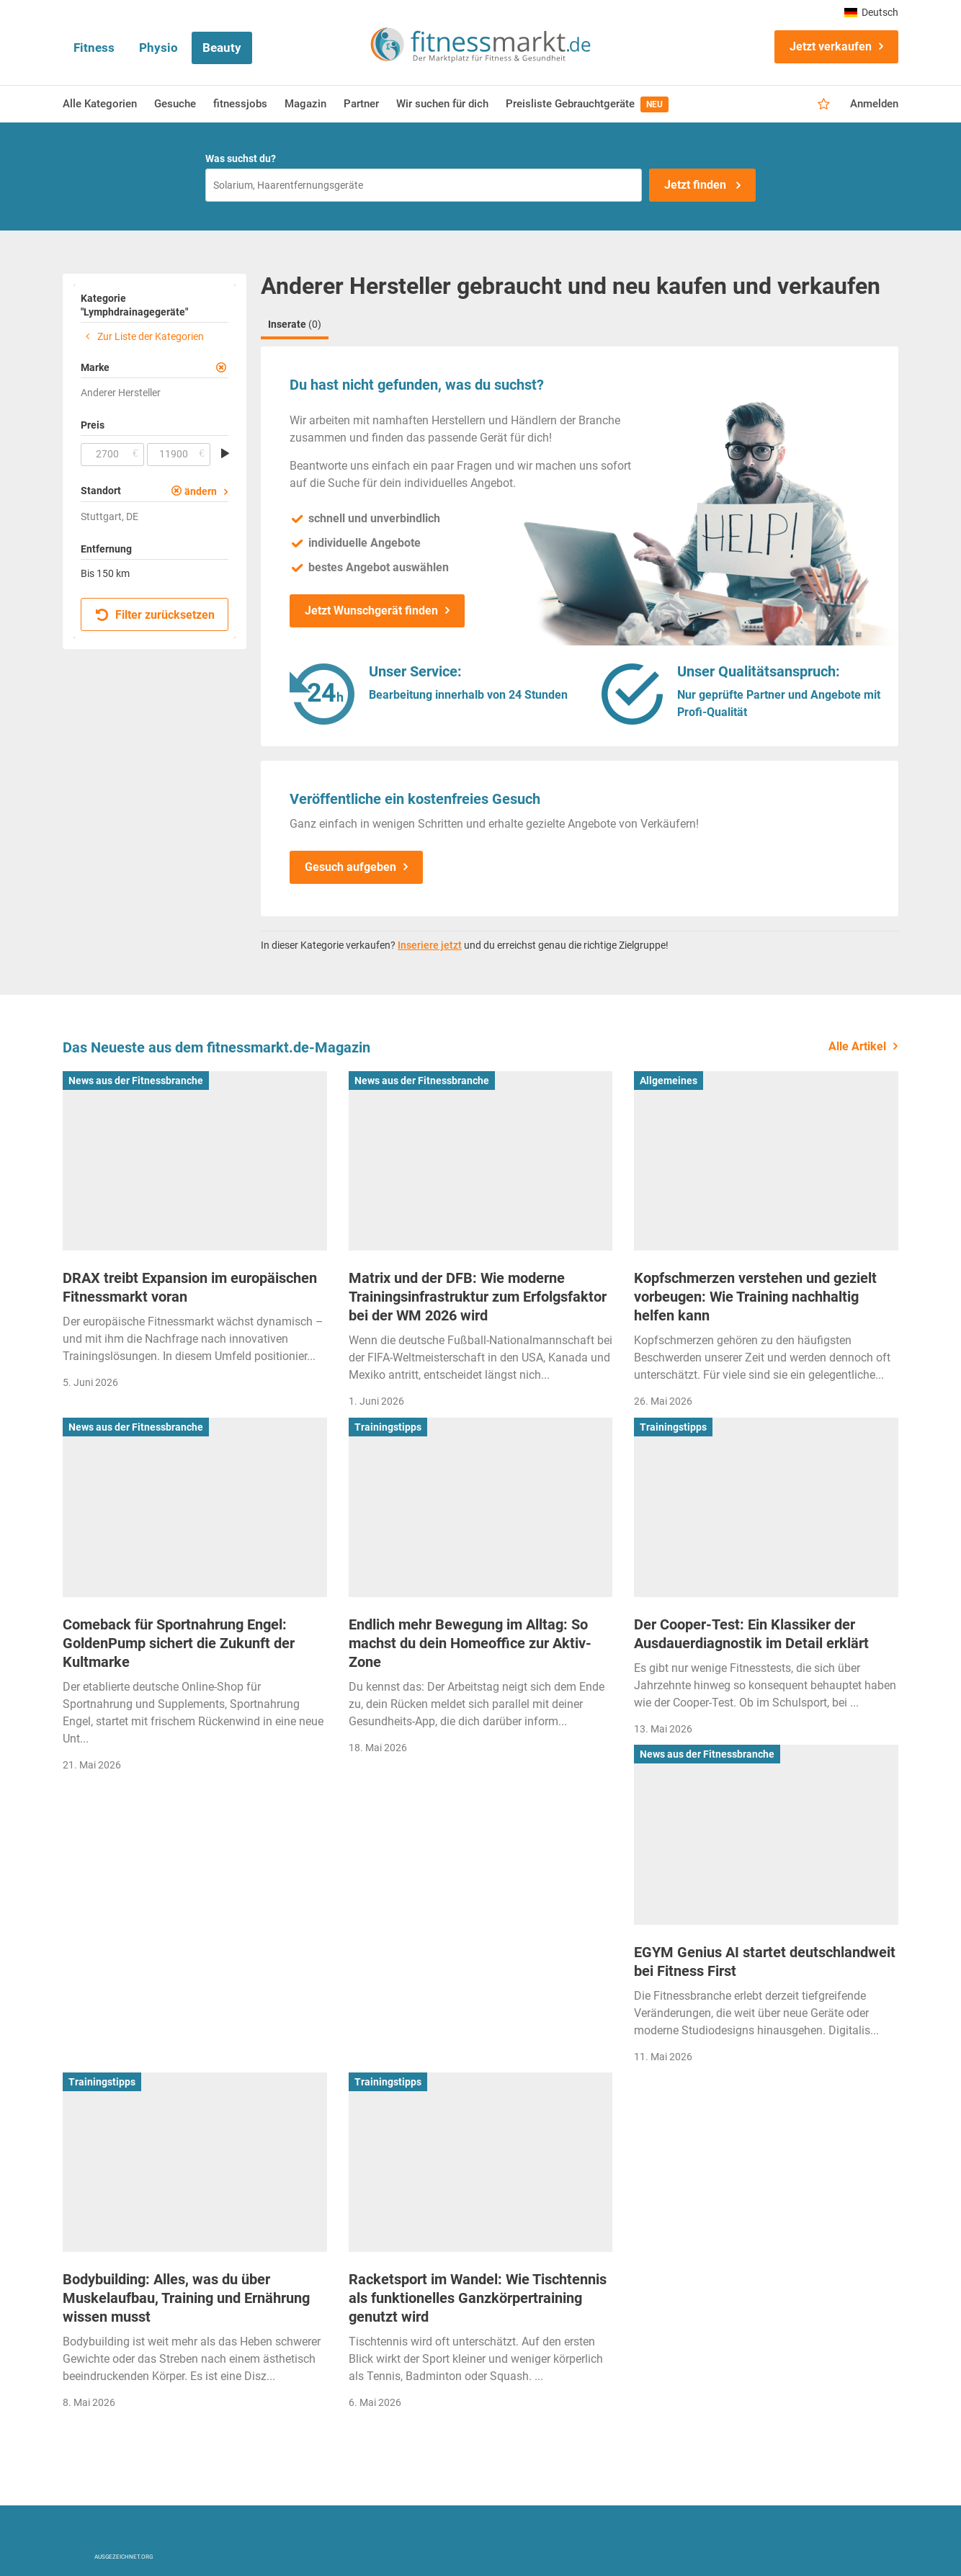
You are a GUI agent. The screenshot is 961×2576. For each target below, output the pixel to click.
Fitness (94, 47)
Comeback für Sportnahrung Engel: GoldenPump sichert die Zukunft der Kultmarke (179, 1643)
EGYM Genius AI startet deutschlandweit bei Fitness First (764, 1962)
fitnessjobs (240, 103)
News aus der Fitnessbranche (135, 1080)
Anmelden (874, 103)
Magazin (305, 103)
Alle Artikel (857, 1046)
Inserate (294, 324)
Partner (361, 103)
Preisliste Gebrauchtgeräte (587, 104)
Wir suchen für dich (442, 103)
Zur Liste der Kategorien (142, 336)
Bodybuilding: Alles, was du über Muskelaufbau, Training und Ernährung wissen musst (186, 2298)
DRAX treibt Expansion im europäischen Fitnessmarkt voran (190, 1287)
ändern (200, 491)
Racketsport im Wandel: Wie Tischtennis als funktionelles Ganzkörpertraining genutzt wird (478, 2298)
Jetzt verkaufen (831, 46)
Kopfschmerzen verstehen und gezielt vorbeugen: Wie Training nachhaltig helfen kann (755, 1296)
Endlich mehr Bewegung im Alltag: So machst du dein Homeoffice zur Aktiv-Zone (470, 1643)
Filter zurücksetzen (155, 614)
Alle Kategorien (100, 103)
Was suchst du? (240, 158)
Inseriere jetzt (430, 945)
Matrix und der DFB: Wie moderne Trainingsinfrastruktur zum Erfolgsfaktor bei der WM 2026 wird (478, 1296)
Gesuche (175, 103)
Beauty (221, 47)
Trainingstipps (387, 1427)
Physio (158, 47)
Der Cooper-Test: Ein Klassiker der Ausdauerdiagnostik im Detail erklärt (751, 1634)
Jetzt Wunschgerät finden (371, 610)
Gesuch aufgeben (350, 867)
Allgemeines (668, 1080)
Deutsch (871, 12)
